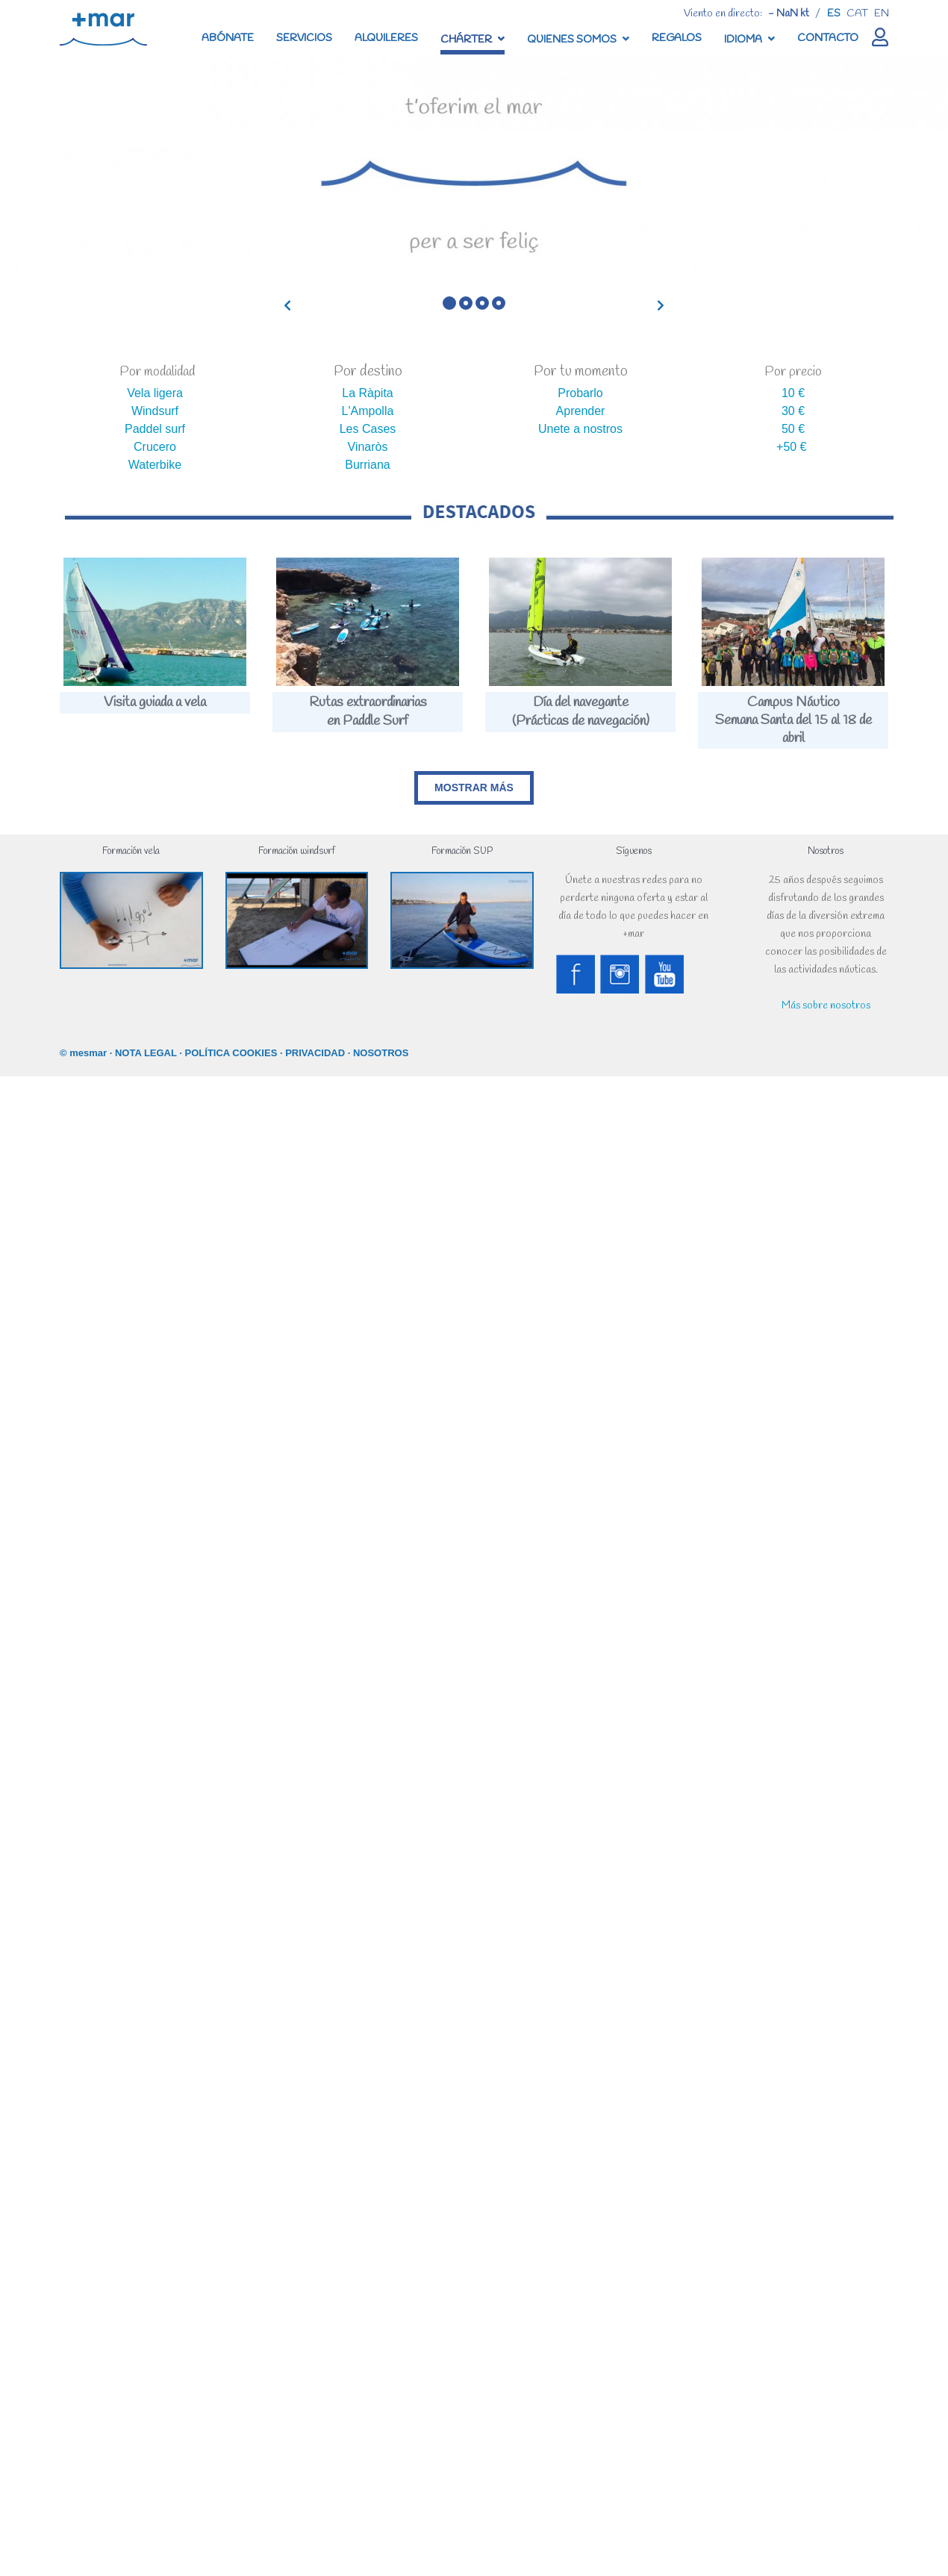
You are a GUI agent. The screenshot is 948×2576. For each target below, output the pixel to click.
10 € (793, 393)
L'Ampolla (368, 411)
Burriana (367, 464)
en (881, 14)
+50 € (791, 446)
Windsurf (154, 411)
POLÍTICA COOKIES (231, 1052)
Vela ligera (155, 393)
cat (857, 14)
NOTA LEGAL (146, 1052)
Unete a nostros (580, 428)
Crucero (155, 446)
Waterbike (154, 464)
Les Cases (368, 428)
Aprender (580, 411)
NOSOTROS (380, 1052)
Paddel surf (155, 428)
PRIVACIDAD (315, 1052)
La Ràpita (367, 393)
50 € (793, 428)
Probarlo (580, 393)
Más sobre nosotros (826, 1006)
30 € (793, 411)
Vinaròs (368, 446)
